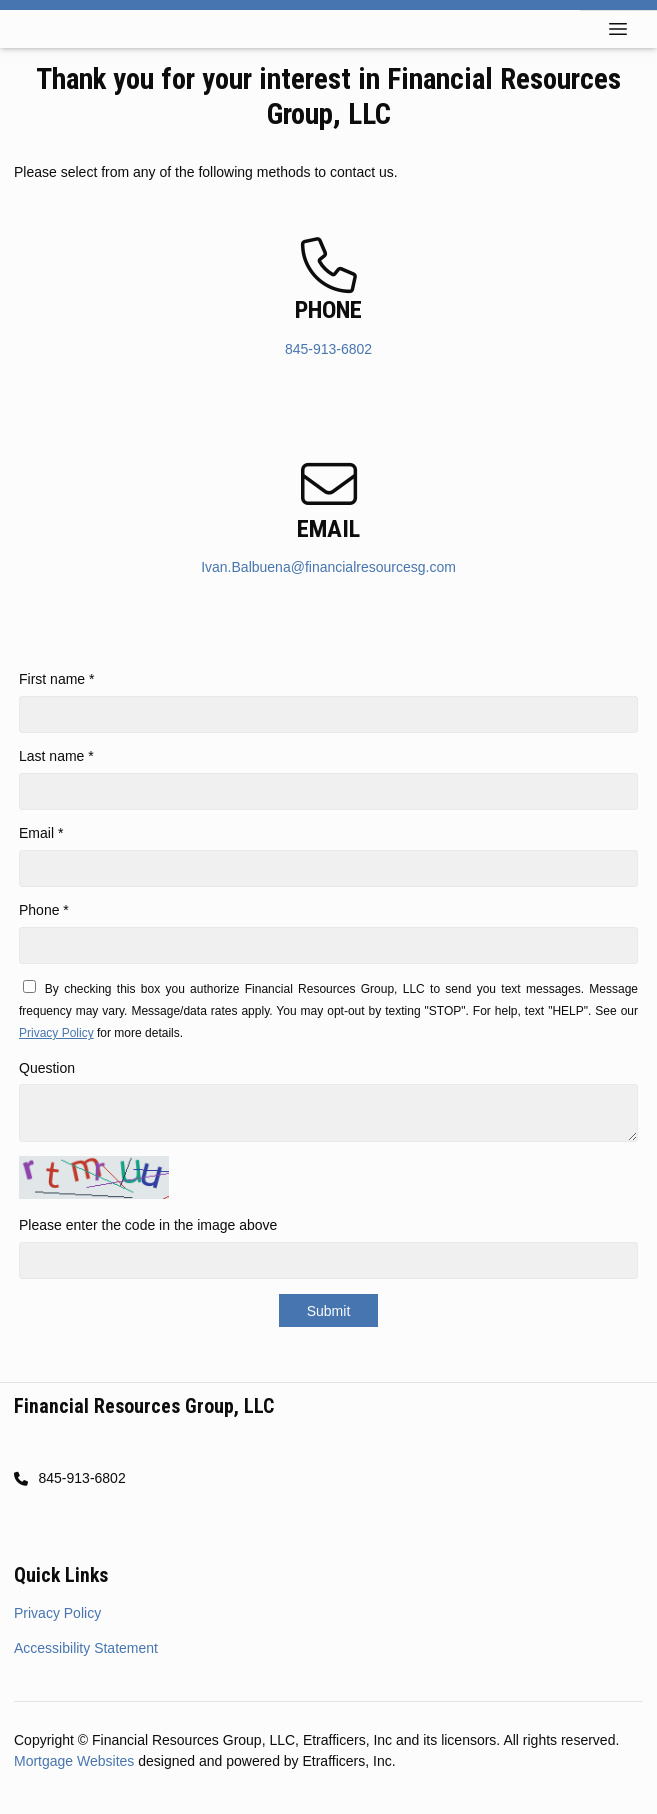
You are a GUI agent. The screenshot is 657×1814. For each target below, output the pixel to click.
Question (47, 1068)
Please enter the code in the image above (148, 1225)
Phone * (44, 910)
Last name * (56, 756)
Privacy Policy (56, 1033)
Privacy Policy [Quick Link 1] (57, 1613)
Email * (41, 833)
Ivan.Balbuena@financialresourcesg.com (328, 567)
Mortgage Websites (76, 1761)
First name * (56, 679)
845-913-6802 (328, 349)
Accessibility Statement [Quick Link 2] (86, 1648)
